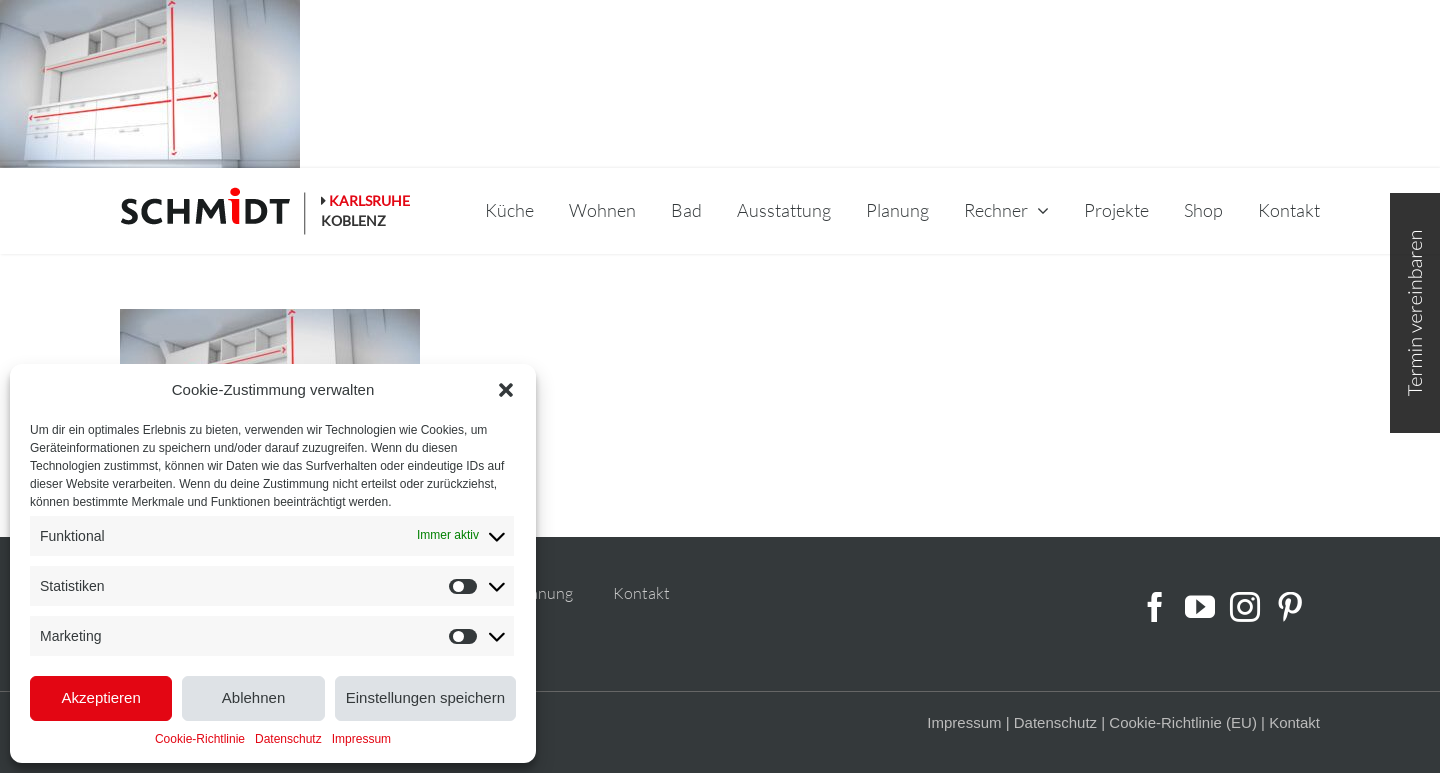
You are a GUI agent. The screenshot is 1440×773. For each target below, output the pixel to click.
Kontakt (641, 593)
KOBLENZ (353, 220)
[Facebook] (1155, 607)
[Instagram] (1245, 607)
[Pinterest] (1290, 607)
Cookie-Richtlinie (200, 739)
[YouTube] (1200, 607)
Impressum (361, 739)
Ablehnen (253, 697)
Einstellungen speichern (425, 697)
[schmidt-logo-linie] (214, 211)
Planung (544, 593)
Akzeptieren (101, 697)
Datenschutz (288, 739)
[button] (506, 390)
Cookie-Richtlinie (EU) (1183, 722)
